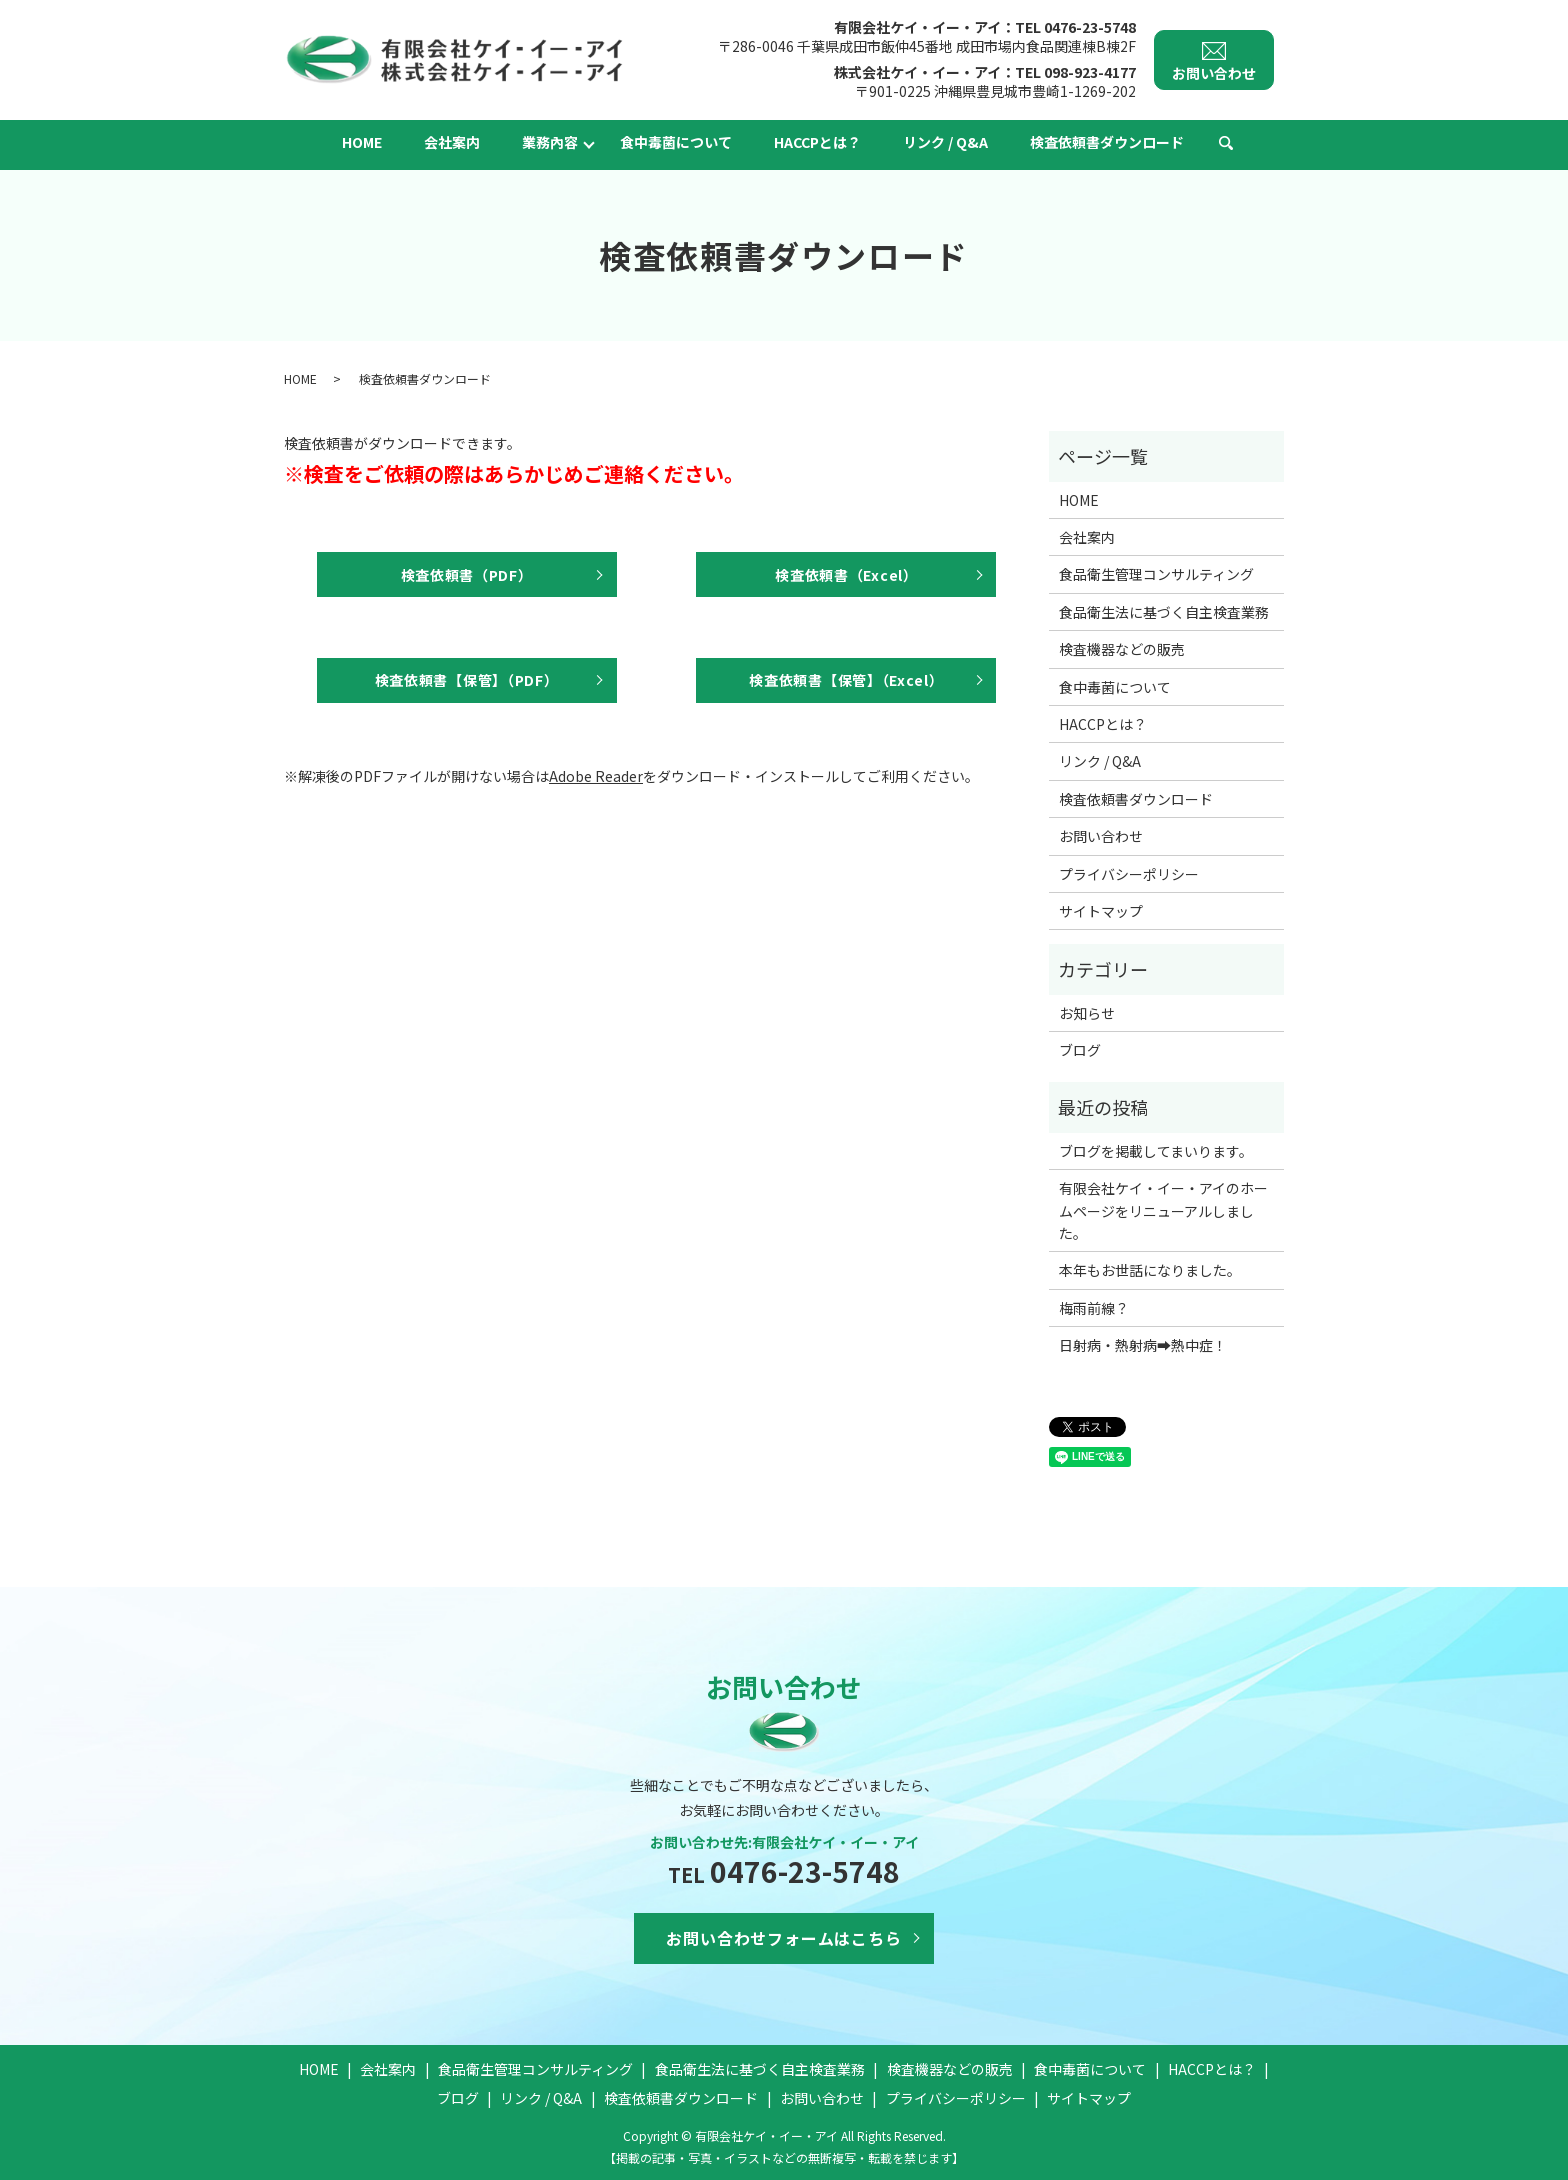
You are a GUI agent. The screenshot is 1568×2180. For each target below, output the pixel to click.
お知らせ (1087, 1013)
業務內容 (550, 142)
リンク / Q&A (945, 142)
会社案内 (452, 142)
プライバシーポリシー (1129, 874)
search (1226, 144)
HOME (362, 142)
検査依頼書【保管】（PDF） (467, 680)
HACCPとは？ (817, 142)
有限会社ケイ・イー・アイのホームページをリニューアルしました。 (1163, 1210)
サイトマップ (1101, 911)
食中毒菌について (676, 142)
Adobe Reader (596, 776)
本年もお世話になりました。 (1150, 1270)
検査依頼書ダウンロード (1107, 142)
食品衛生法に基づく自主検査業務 (1164, 612)
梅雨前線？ (1094, 1308)
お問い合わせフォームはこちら (783, 1938)
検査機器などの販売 (1122, 649)
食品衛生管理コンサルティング (1156, 574)
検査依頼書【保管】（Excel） (846, 680)
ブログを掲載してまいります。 (1156, 1151)
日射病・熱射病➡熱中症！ (1143, 1345)
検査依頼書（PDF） (467, 575)
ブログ (1080, 1050)
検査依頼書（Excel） (846, 575)
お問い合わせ (1101, 836)
